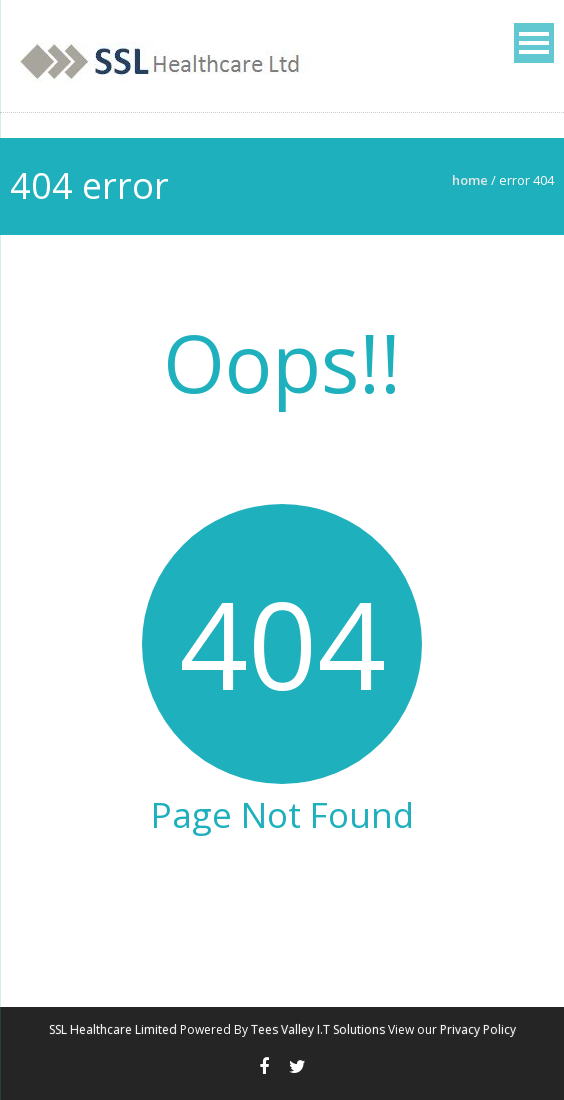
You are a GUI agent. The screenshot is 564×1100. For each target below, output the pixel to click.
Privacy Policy (478, 1029)
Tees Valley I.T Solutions (318, 1029)
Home (470, 180)
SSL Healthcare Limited (113, 1029)
